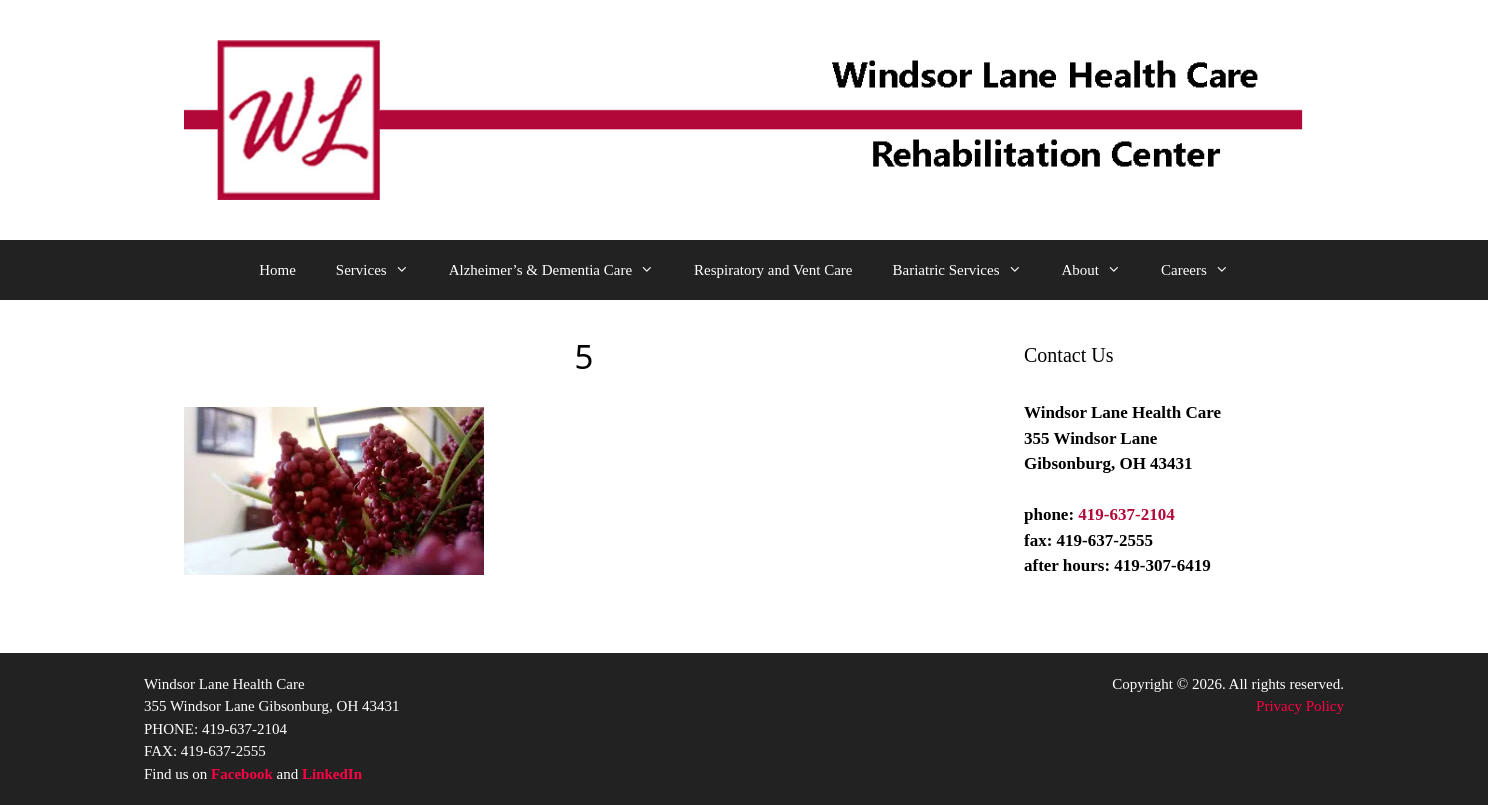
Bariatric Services (966, 270)
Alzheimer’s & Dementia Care (561, 270)
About (1102, 270)
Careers (1205, 270)
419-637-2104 (1126, 514)
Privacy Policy (1300, 706)
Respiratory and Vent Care (773, 270)
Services (382, 270)
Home (277, 270)
